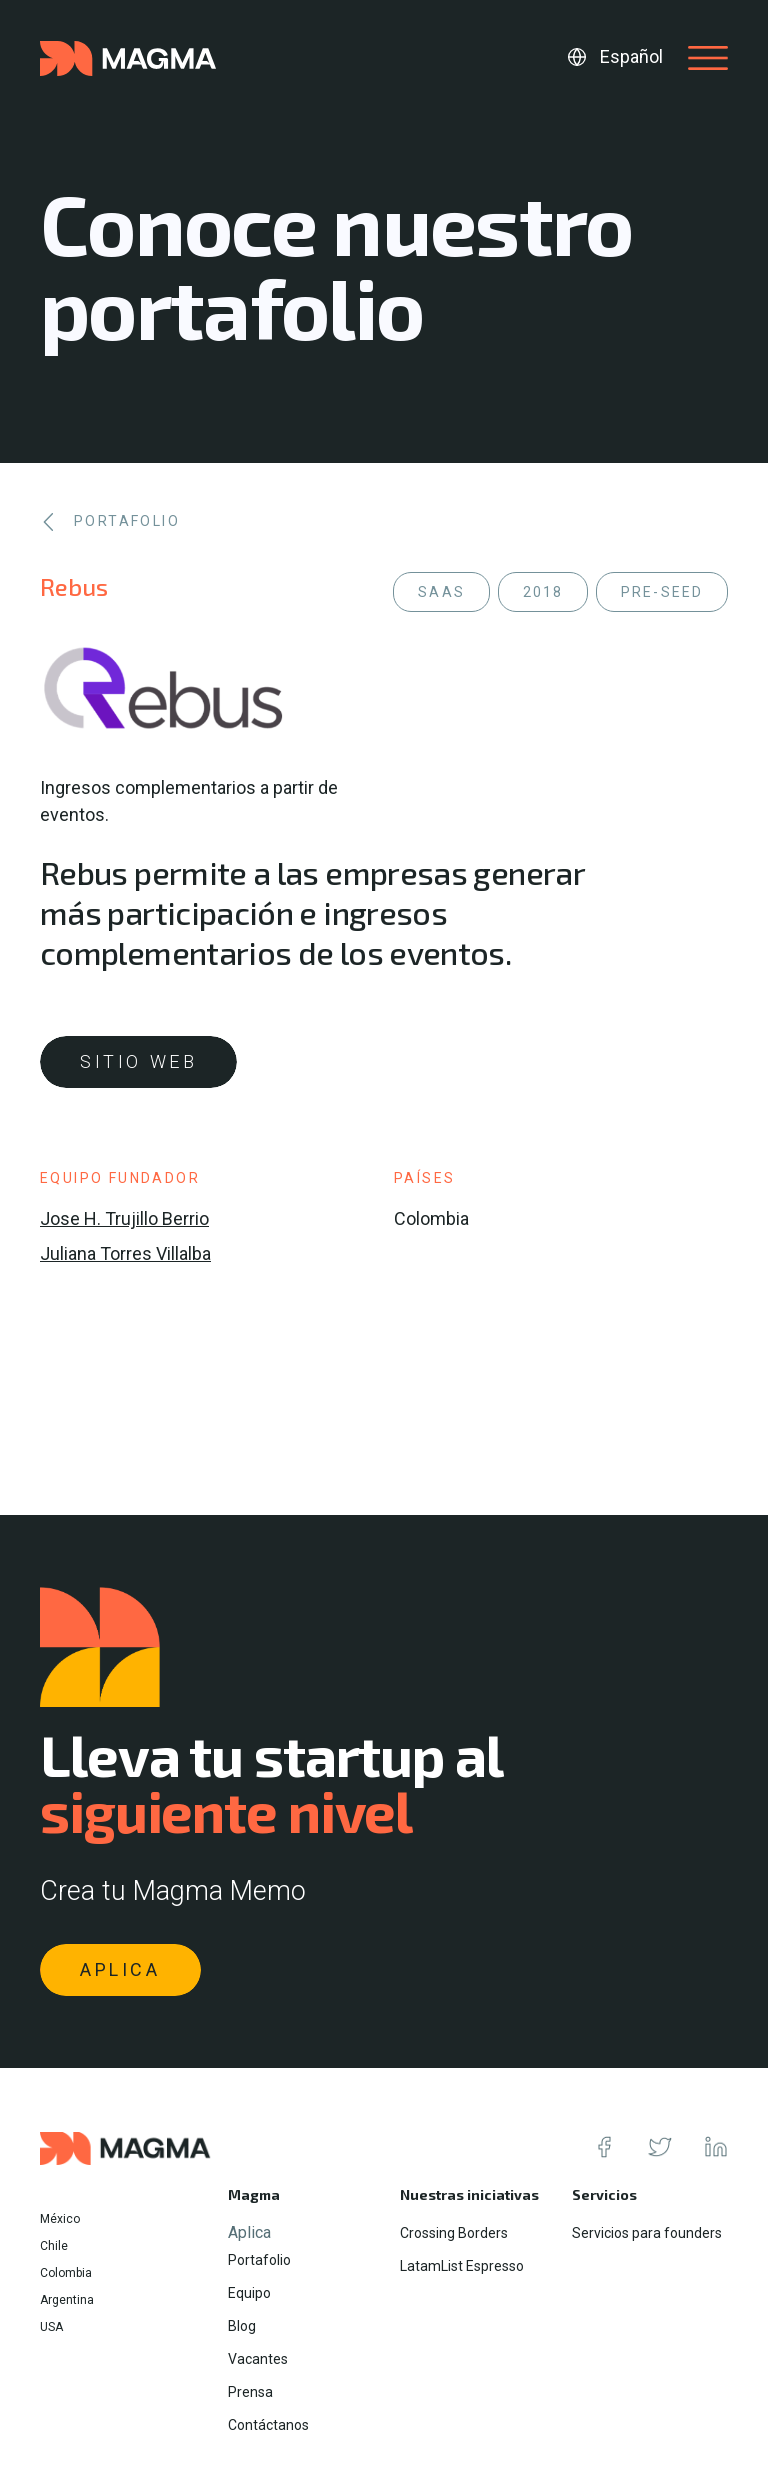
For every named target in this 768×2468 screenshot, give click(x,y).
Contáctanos (268, 2425)
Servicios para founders (647, 2233)
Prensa (250, 2392)
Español (631, 56)
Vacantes (258, 2359)
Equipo (249, 2293)
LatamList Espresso (462, 2266)
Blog (242, 2326)
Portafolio (259, 2260)
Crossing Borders (454, 2233)
